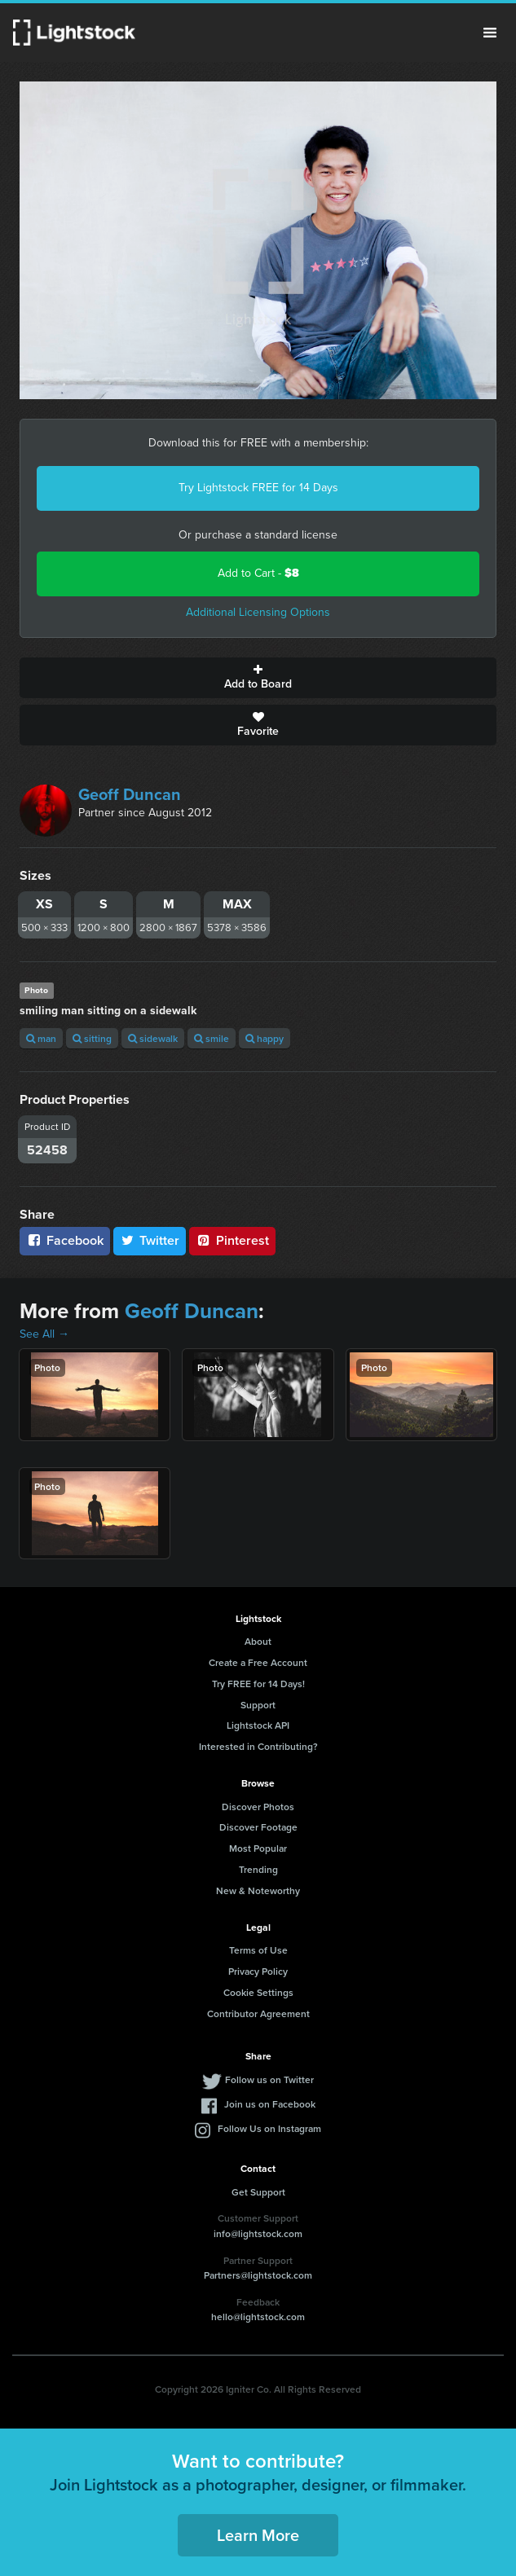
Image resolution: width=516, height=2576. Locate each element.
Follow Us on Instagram (269, 2128)
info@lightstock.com (258, 2233)
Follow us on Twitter (269, 2079)
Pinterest (232, 1240)
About (258, 1641)
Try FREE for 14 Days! (258, 1683)
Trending (258, 1869)
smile (211, 1038)
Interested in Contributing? (258, 1746)
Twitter (150, 1240)
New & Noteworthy (258, 1890)
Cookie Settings (258, 1992)
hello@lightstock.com (258, 2316)
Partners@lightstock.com (258, 2275)
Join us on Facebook (269, 2104)
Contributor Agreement (258, 2013)
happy (264, 1038)
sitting (92, 1038)
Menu (490, 33)
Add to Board (258, 678)
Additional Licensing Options (258, 612)
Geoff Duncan (129, 794)
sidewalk (153, 1038)
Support (258, 1705)
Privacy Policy (258, 1971)
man (41, 1038)
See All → (44, 1334)
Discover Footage (258, 1827)
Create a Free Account (258, 1662)
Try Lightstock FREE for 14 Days (258, 487)
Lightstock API (258, 1725)
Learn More (258, 2535)
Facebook (65, 1240)
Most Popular (258, 1848)
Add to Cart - (258, 573)
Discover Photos (258, 1806)
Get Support (258, 2192)
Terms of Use (258, 1950)
